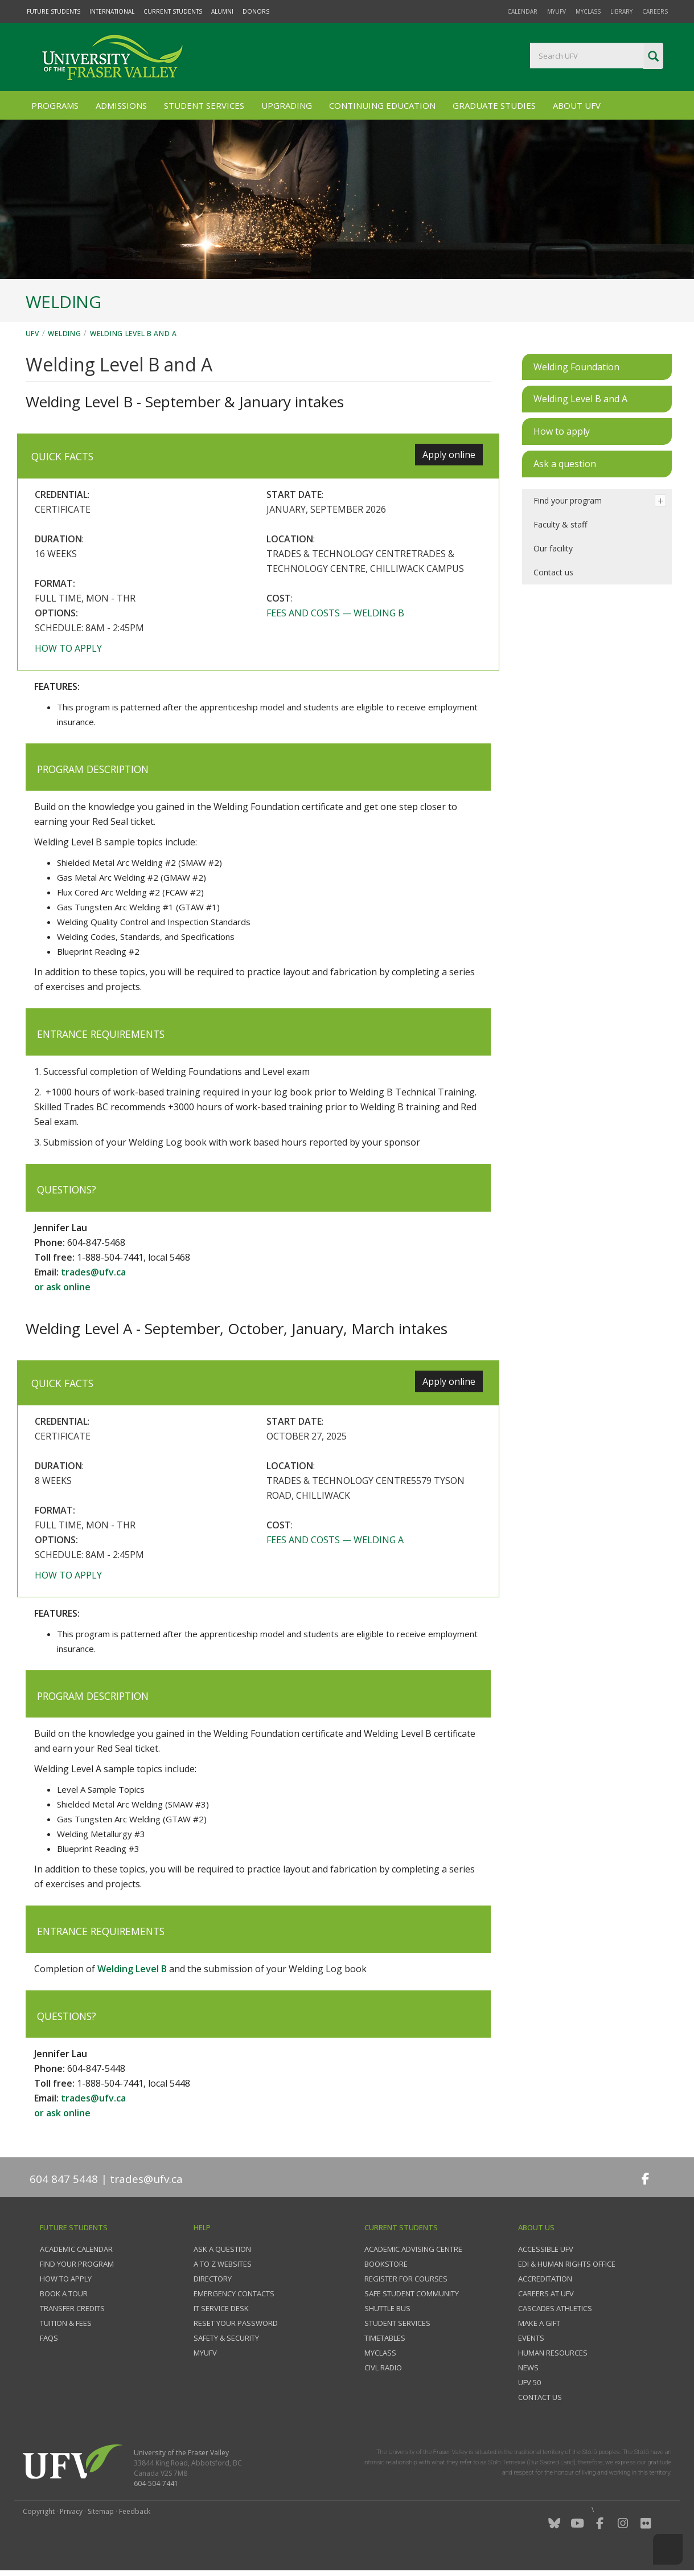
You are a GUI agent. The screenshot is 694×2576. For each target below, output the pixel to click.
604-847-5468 (96, 1242)
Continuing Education (382, 105)
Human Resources (553, 2353)
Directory (213, 2279)
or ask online (62, 1287)
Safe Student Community (411, 2293)
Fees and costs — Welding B (335, 613)
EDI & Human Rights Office (566, 2264)
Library (621, 11)
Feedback (134, 2511)
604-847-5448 (96, 2068)
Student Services (204, 105)
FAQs (49, 2338)
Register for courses (405, 2279)
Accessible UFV (545, 2249)
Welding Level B (132, 1968)
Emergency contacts (234, 2293)
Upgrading (286, 105)
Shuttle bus (387, 2308)
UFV (32, 333)
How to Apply (66, 2279)
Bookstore (386, 2264)
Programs (55, 105)
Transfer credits (72, 2308)
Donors (256, 11)
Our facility (553, 548)
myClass (588, 11)
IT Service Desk (221, 2308)
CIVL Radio (383, 2367)
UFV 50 (529, 2382)
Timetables (384, 2338)
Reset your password (236, 2323)
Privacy (71, 2511)
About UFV (577, 105)
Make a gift (539, 2323)
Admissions (121, 105)
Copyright (39, 2511)
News (528, 2367)
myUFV (556, 11)
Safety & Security (226, 2338)
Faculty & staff (560, 524)
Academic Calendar (76, 2249)
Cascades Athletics (555, 2308)
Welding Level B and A (133, 333)
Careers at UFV (546, 2293)
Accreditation (545, 2279)
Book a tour (64, 2293)
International (111, 11)
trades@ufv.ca (93, 1272)
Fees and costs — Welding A (335, 1540)
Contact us (553, 572)
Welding (64, 333)
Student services (397, 2323)
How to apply (68, 648)
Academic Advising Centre (413, 2249)
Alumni (222, 11)
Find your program (567, 500)
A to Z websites (223, 2264)
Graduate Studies (494, 105)
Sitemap (101, 2511)
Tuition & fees (66, 2323)
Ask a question (222, 2249)
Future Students (53, 11)
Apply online (448, 454)
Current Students (172, 11)
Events (531, 2338)
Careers (655, 11)
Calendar (522, 11)
